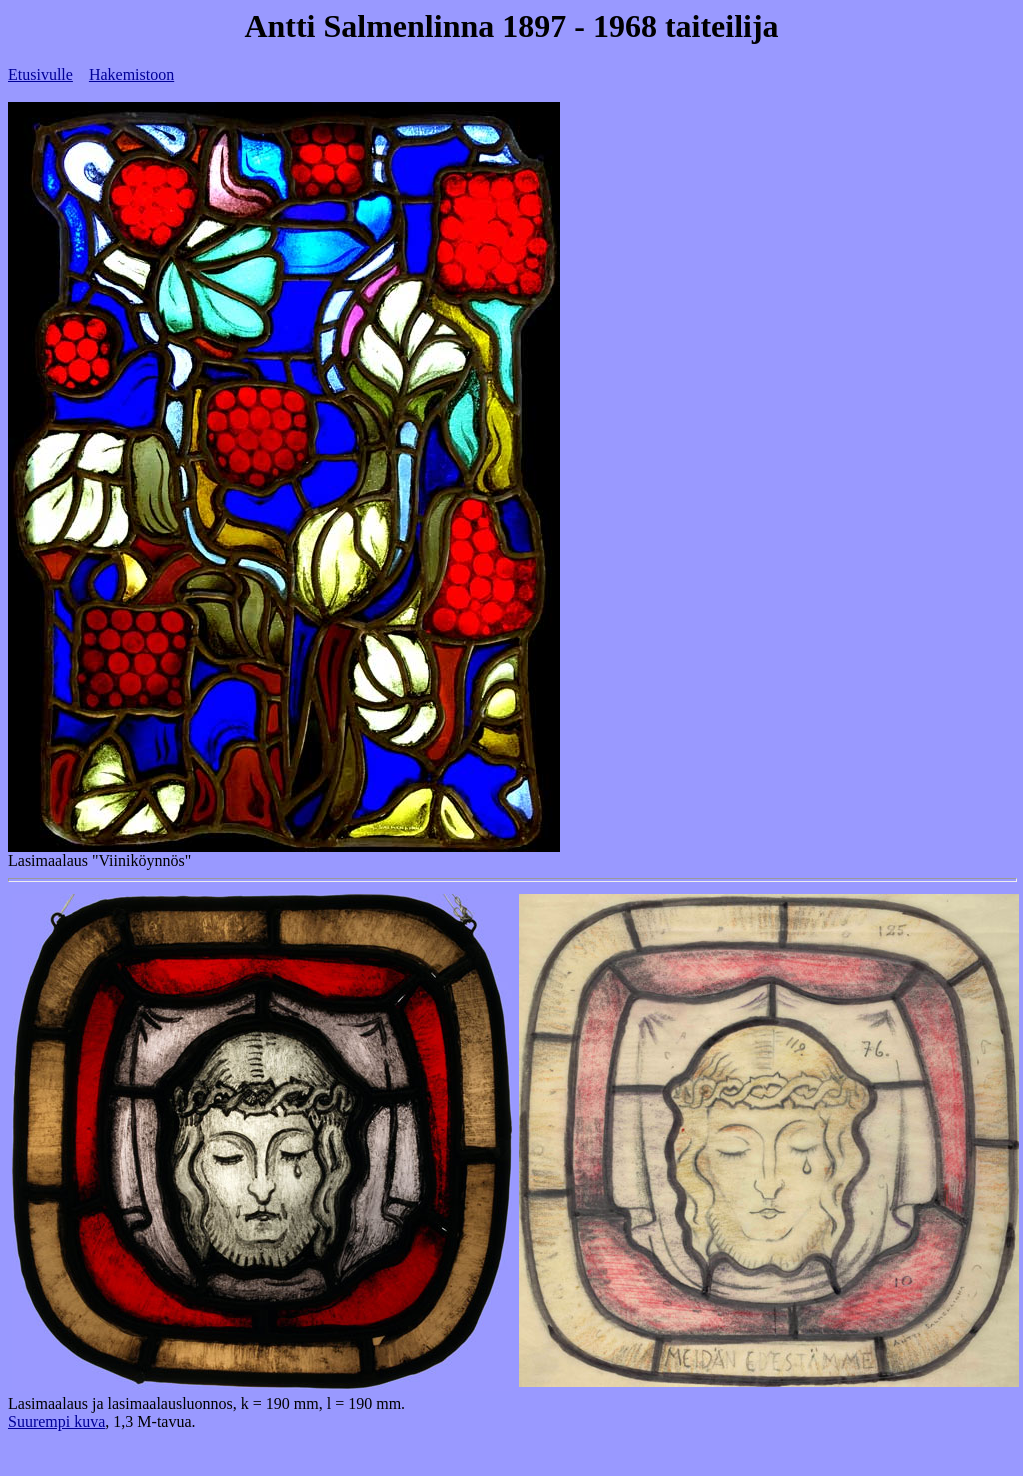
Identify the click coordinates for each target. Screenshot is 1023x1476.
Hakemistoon (131, 74)
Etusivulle (40, 74)
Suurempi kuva (56, 1421)
